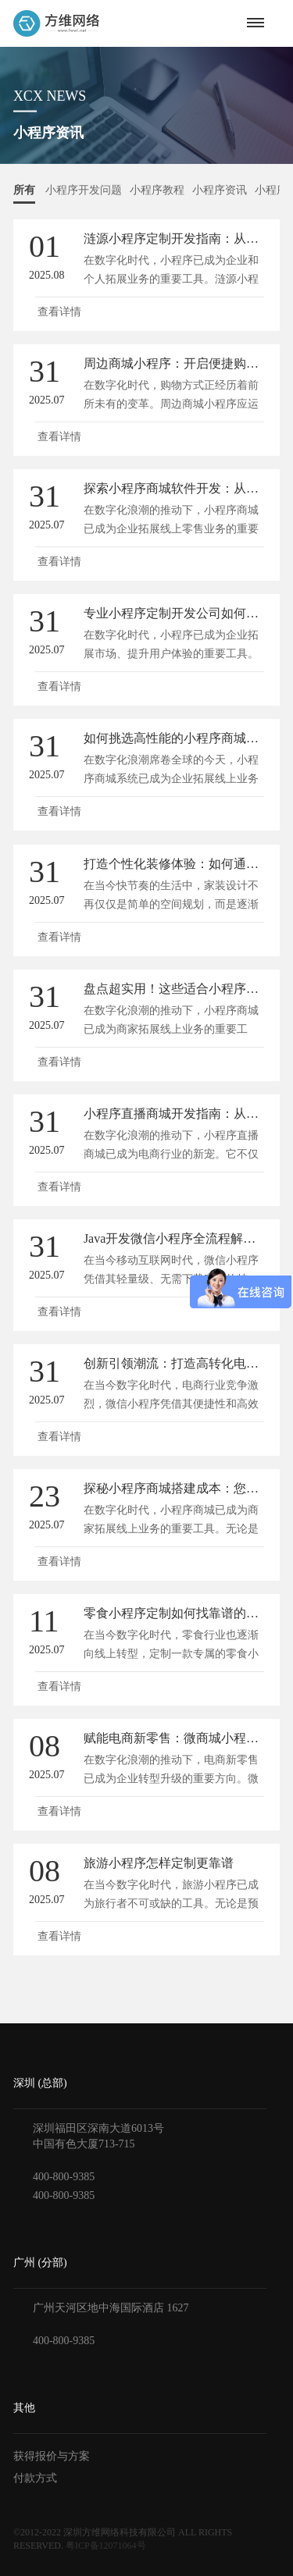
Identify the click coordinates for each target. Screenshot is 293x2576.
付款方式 (35, 2478)
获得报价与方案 (51, 2456)
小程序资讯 (219, 190)
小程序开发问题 (83, 190)
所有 (24, 190)
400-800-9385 (64, 2177)
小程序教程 (157, 190)
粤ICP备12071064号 (106, 2545)
